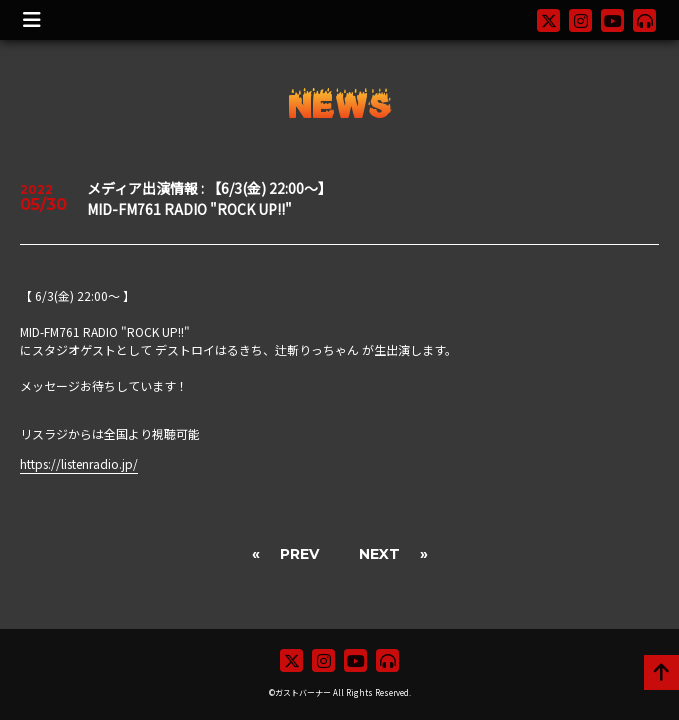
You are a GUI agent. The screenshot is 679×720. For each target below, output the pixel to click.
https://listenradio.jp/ (79, 463)
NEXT (379, 554)
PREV (299, 554)
